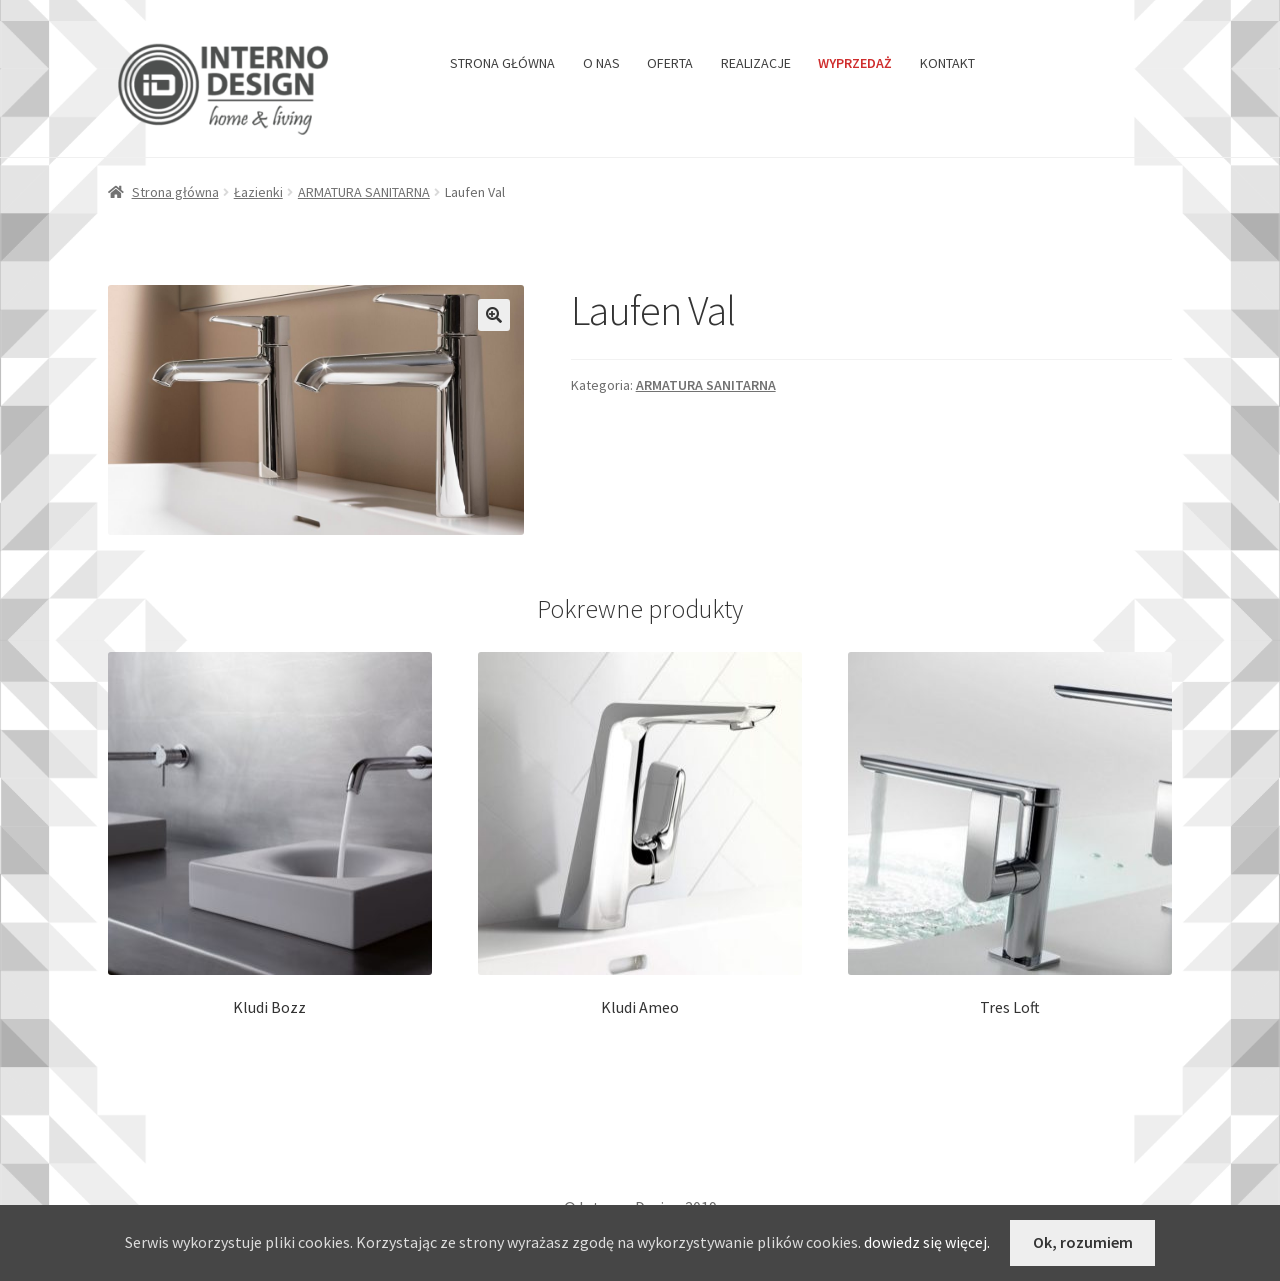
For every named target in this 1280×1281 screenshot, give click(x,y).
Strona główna (175, 192)
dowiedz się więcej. (927, 1242)
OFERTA (670, 63)
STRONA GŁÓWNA (502, 63)
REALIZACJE (756, 63)
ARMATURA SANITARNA (364, 192)
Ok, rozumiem (1083, 1242)
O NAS (601, 63)
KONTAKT (947, 63)
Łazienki (258, 192)
